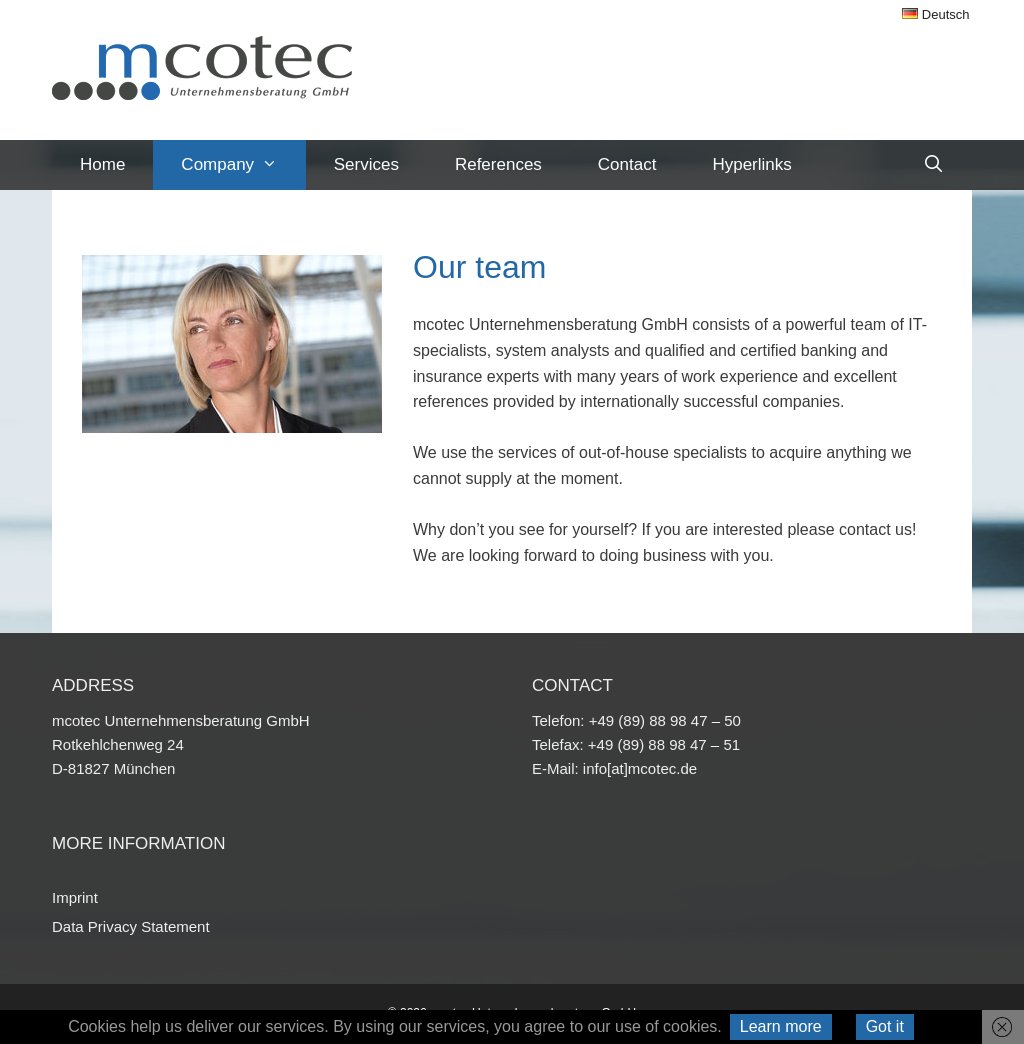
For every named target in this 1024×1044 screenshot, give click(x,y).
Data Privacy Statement (131, 926)
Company (243, 165)
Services (366, 164)
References (498, 164)
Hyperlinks (751, 164)
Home (102, 164)
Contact (627, 164)
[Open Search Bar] (933, 165)
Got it (885, 1026)
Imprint (75, 897)
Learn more (781, 1026)
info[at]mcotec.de (640, 768)
